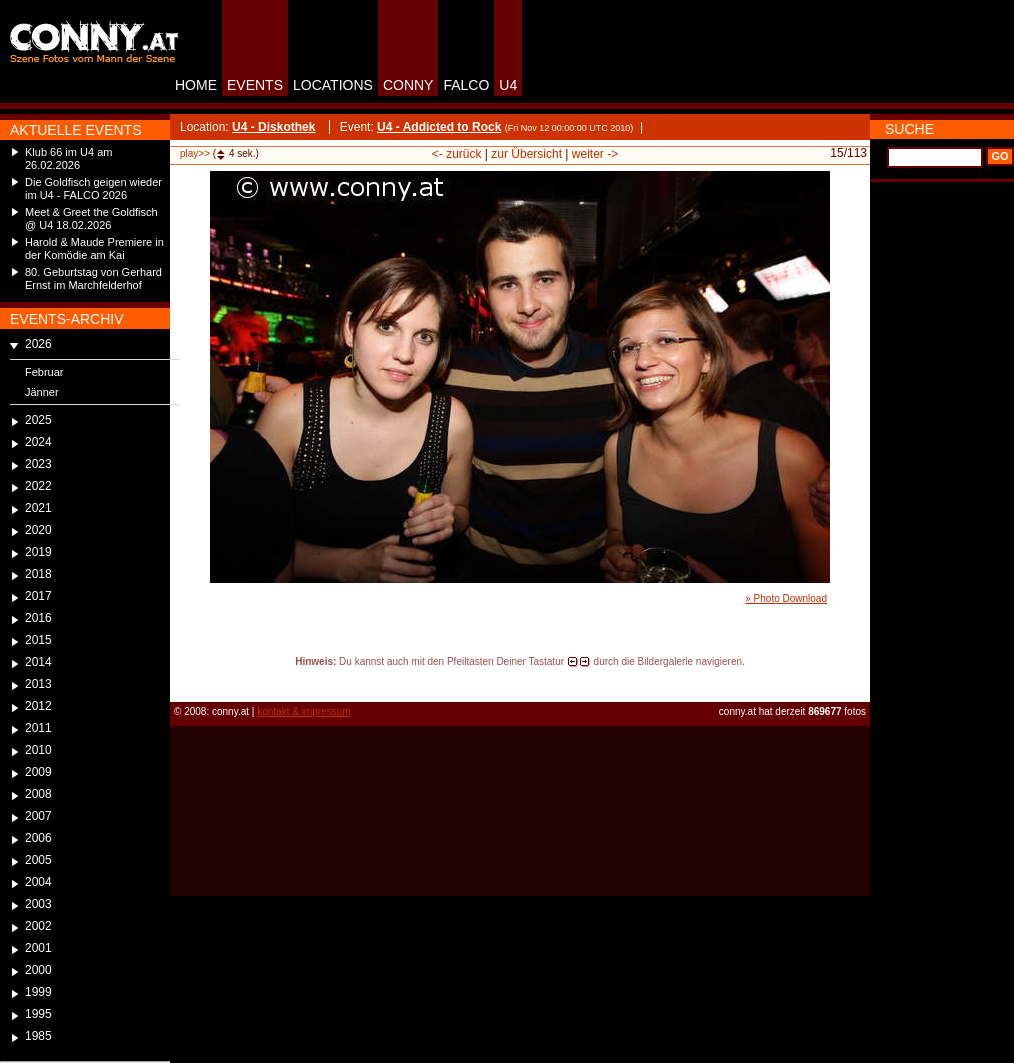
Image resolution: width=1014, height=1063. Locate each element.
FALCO (466, 85)
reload (186, 680)
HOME (196, 85)
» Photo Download (786, 598)
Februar (44, 372)
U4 (508, 85)
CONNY (408, 85)
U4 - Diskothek (273, 127)
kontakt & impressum (303, 711)
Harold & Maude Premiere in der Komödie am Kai (94, 248)
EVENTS (255, 85)
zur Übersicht (526, 154)
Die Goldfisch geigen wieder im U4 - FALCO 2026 (93, 188)
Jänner (42, 392)
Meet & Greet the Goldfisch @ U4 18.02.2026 (91, 218)
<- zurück (457, 154)
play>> (195, 153)
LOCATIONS (333, 85)
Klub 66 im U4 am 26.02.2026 (68, 158)
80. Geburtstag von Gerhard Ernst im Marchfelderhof (93, 278)
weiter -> (595, 154)
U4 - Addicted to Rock (439, 127)
